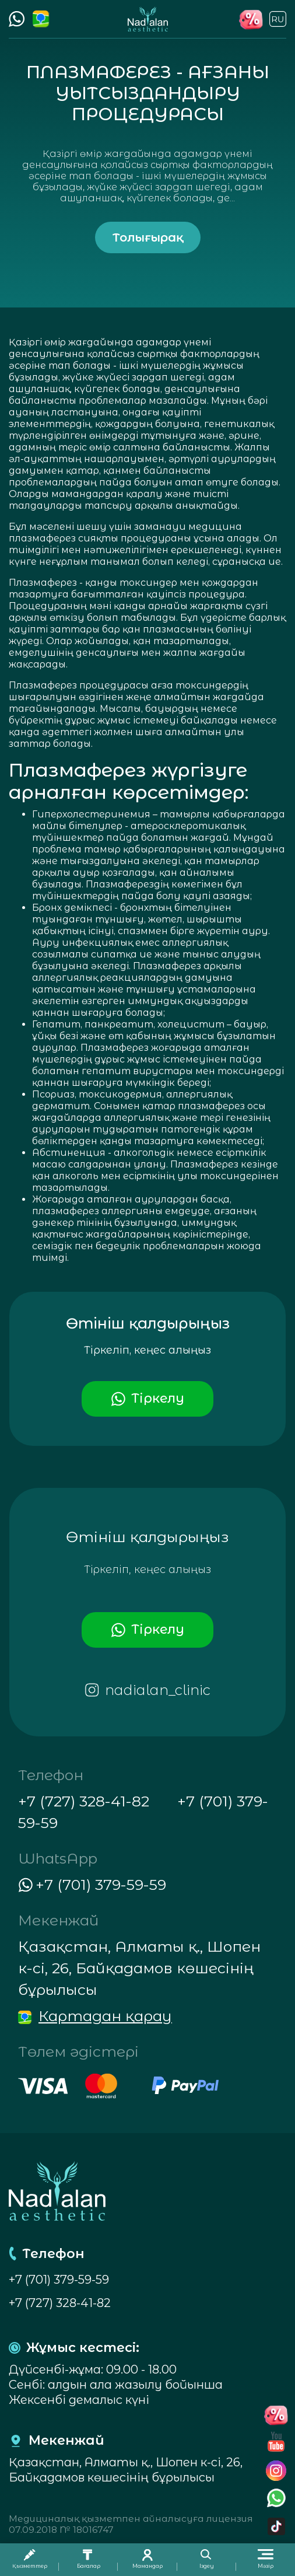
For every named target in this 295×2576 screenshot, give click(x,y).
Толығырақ (148, 237)
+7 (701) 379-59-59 (59, 2280)
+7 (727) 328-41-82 (83, 1801)
